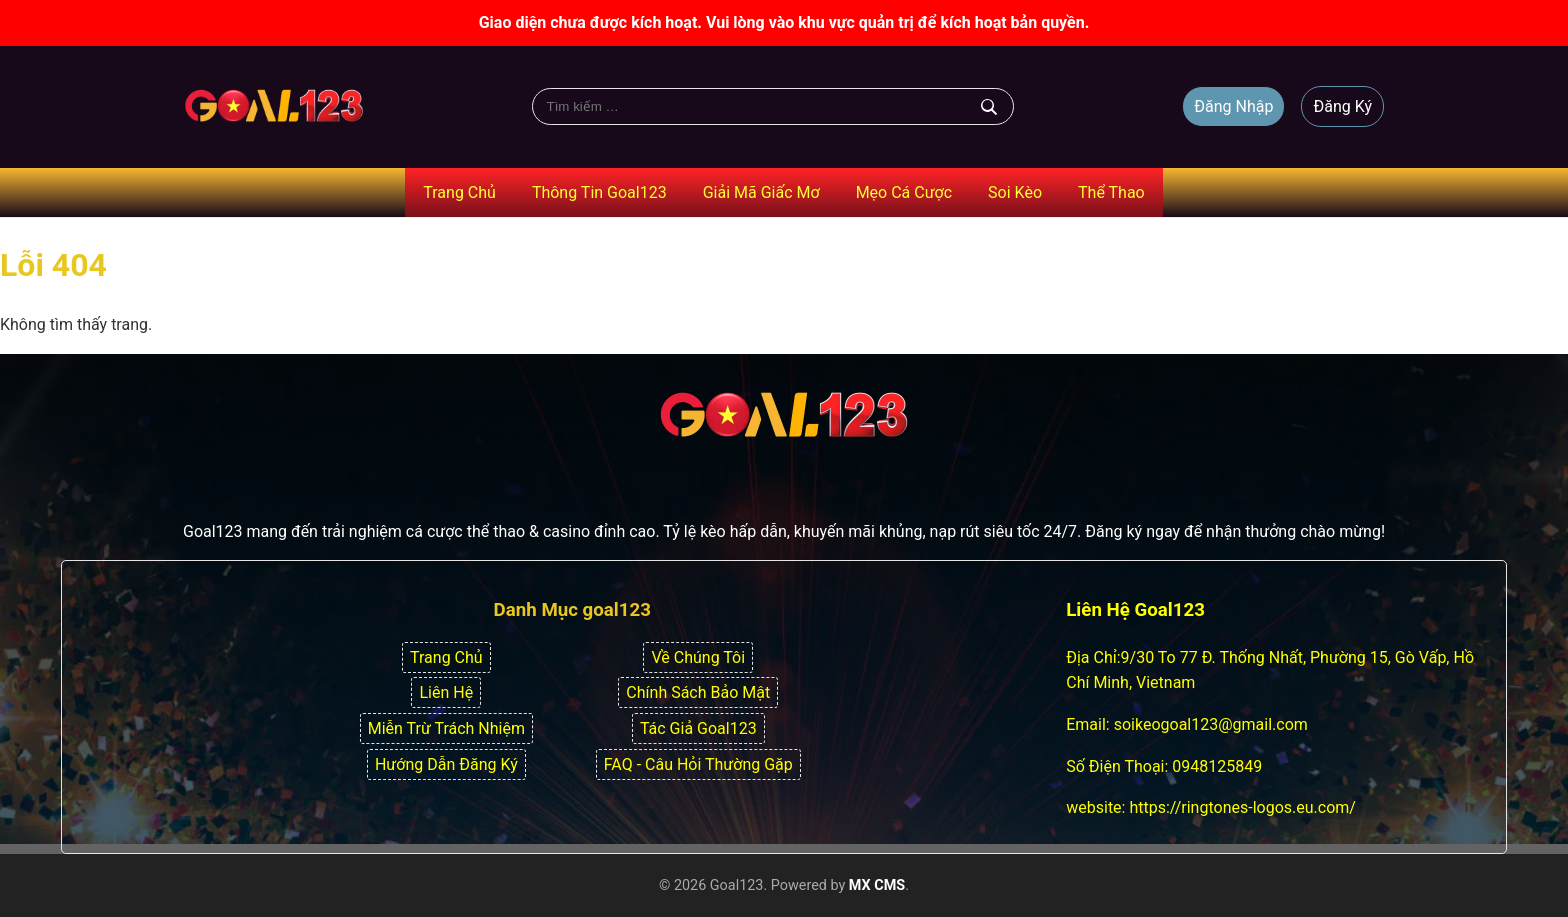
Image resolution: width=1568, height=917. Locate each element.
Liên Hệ (446, 692)
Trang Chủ (459, 192)
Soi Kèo (1015, 192)
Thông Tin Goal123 (599, 192)
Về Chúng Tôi (698, 657)
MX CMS (877, 885)
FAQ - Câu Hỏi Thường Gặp (698, 764)
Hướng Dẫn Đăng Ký (446, 764)
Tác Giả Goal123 (698, 728)
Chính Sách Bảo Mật (698, 692)
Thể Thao (1111, 192)
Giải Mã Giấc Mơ (761, 192)
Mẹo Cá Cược (904, 192)
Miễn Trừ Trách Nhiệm (446, 728)
